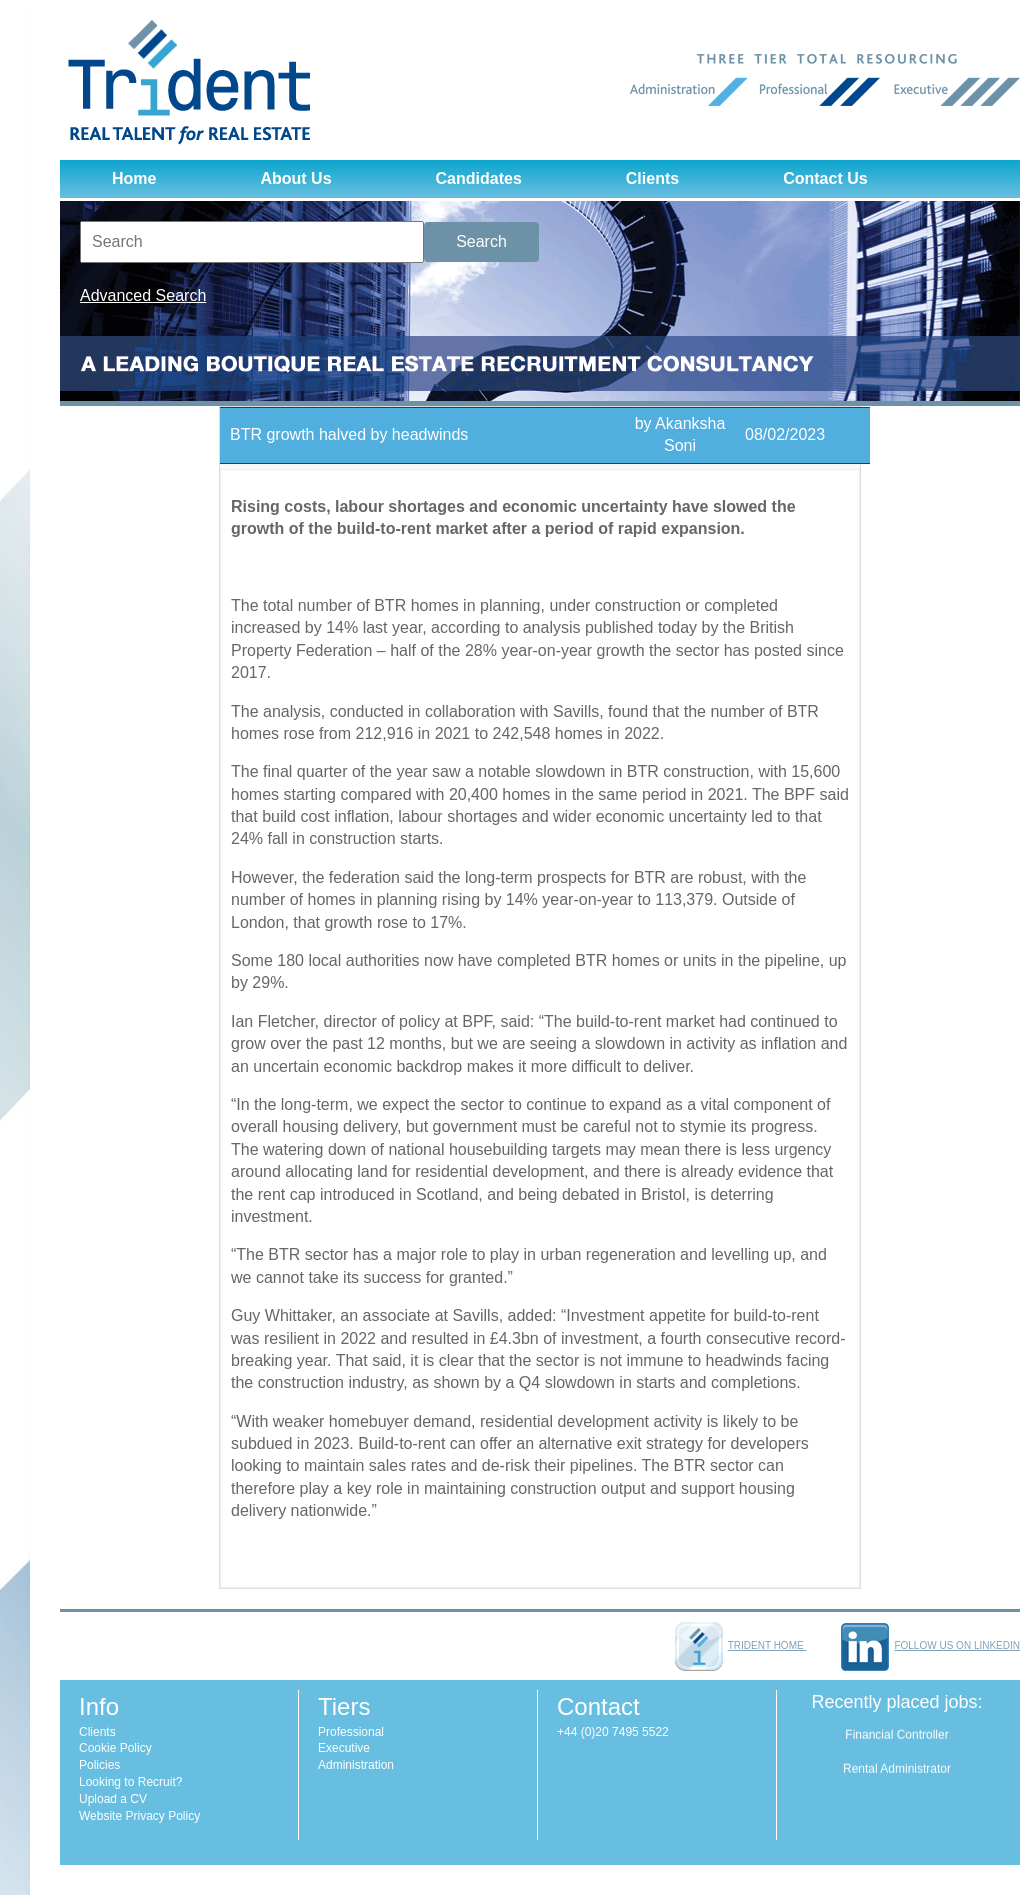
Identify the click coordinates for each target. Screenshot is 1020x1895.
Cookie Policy (115, 1748)
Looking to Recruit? (130, 1782)
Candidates (479, 178)
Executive (344, 1748)
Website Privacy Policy (139, 1816)
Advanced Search (143, 295)
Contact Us (825, 178)
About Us (295, 178)
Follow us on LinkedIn (930, 1645)
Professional (351, 1732)
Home (134, 178)
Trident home (741, 1645)
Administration (356, 1765)
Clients (652, 178)
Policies (99, 1765)
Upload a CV (113, 1799)
